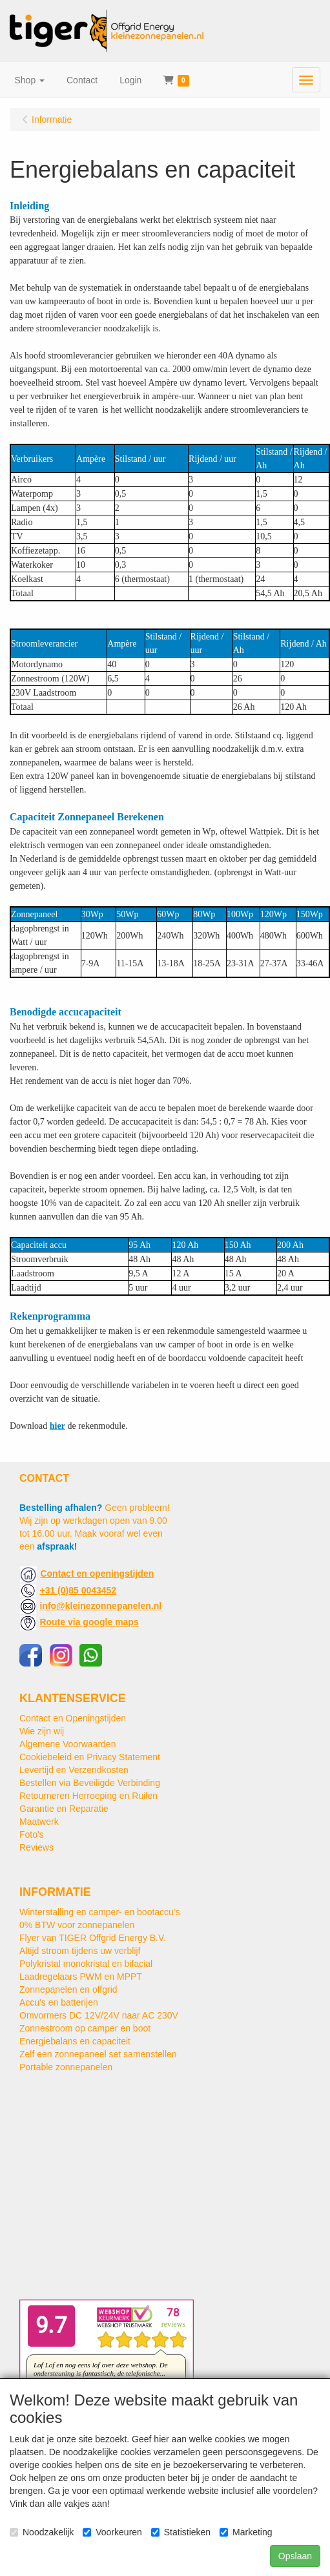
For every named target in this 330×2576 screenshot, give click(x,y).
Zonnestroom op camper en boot (84, 2028)
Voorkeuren (112, 2532)
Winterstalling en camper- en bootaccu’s (99, 1912)
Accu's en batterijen (58, 2002)
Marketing (246, 2532)
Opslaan (295, 2556)
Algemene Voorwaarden (67, 1744)
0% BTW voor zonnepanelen (76, 1925)
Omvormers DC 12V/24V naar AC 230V (98, 2015)
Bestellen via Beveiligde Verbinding (89, 1783)
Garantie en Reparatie (63, 1808)
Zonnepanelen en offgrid (68, 1989)
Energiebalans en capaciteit (74, 2041)
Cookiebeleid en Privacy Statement (89, 1757)
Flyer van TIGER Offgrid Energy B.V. (92, 1938)
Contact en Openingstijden (72, 1718)
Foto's (31, 1834)
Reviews (36, 1847)
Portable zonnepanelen (65, 2067)
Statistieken (181, 2532)
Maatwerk (39, 1821)
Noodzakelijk (42, 2532)
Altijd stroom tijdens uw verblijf (80, 1951)
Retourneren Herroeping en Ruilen (88, 1796)
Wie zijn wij (41, 1731)
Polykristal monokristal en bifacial (85, 1963)
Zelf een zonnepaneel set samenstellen (98, 2054)
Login (130, 80)
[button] (30, 80)
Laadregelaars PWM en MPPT (80, 1976)
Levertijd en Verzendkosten (74, 1770)
